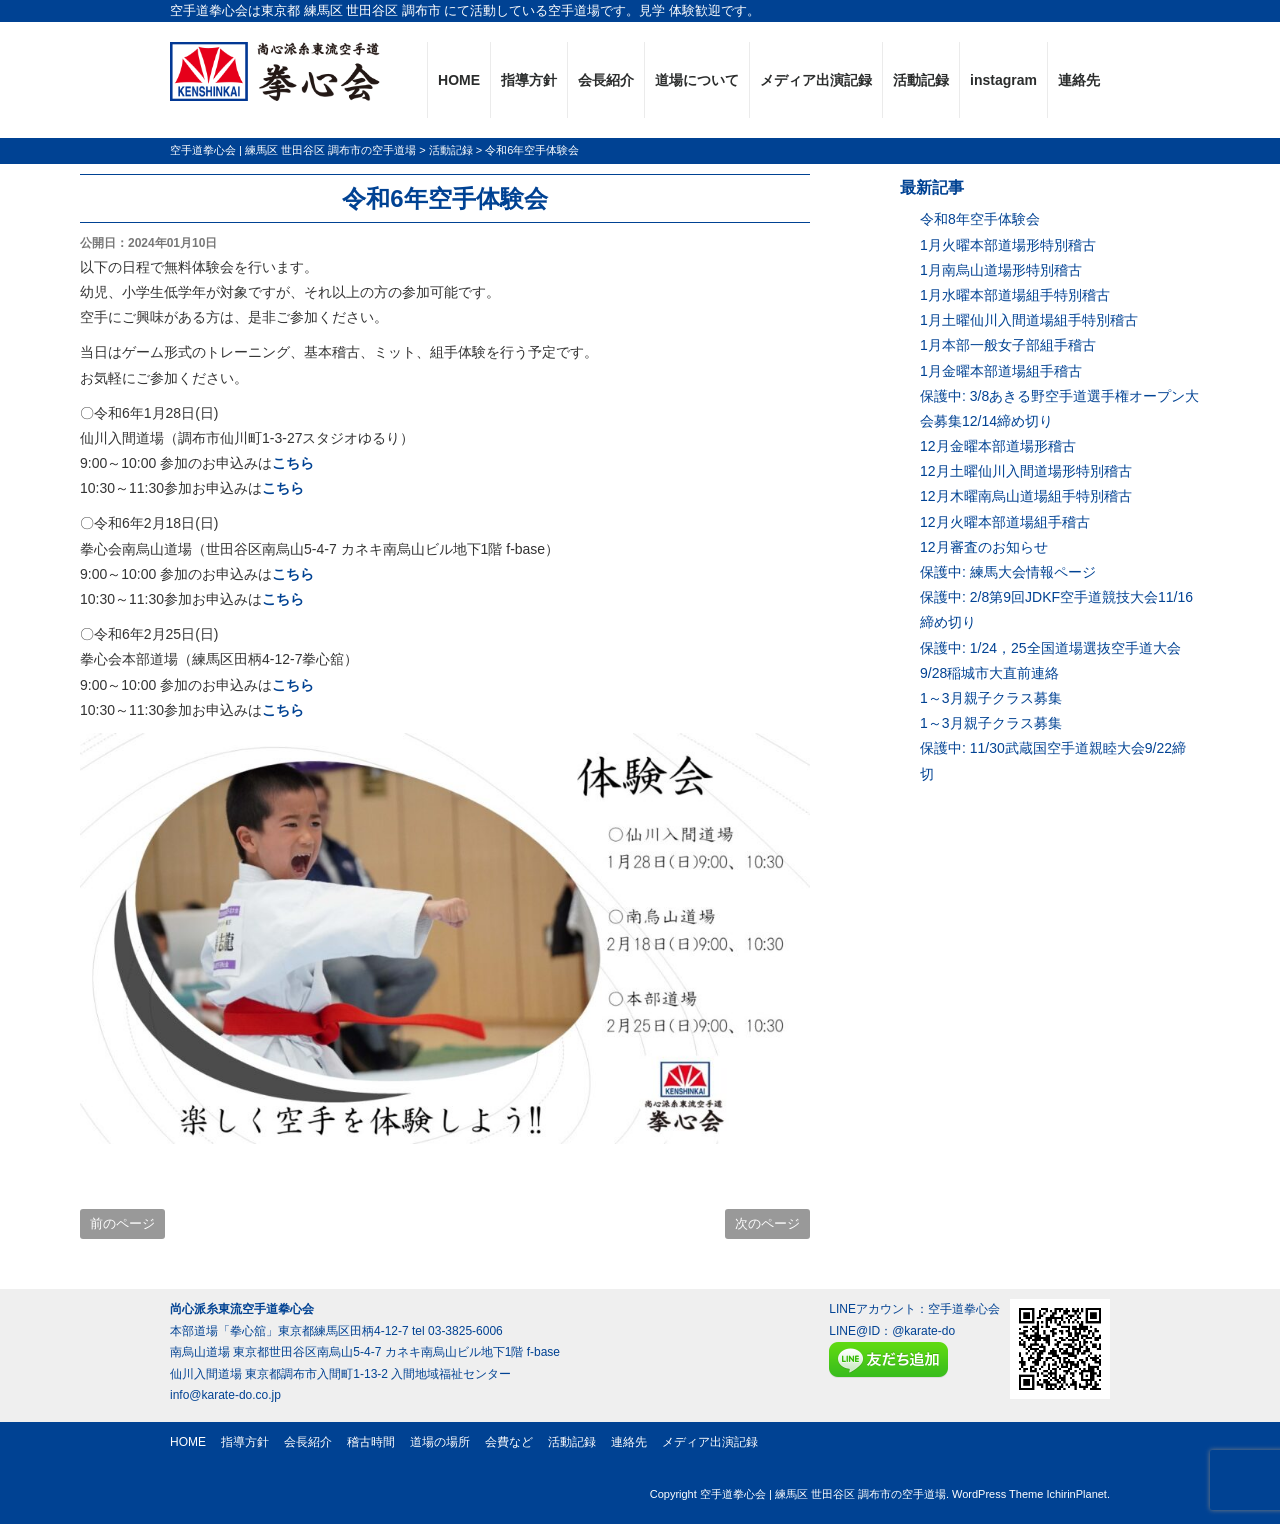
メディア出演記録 (816, 80)
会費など (509, 1442)
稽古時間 (371, 1442)
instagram (1003, 80)
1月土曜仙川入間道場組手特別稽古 (1029, 320)
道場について (697, 80)
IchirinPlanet (1076, 1494)
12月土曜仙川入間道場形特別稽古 (1026, 471)
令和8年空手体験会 (980, 219)
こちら (293, 463)
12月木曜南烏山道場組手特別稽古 (1026, 496)
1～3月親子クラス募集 (991, 698)
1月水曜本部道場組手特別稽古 (1015, 295)
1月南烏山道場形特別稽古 (1001, 270)
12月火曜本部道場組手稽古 (1005, 522)
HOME (459, 80)
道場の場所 (440, 1442)
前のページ (122, 1223)
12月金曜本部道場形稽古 (998, 446)
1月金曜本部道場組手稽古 (1001, 371)
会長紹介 (606, 80)
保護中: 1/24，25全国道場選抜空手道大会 (1050, 648)
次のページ (767, 1223)
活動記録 (921, 80)
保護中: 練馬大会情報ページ (1008, 572)
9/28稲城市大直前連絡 (989, 673)
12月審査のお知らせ (984, 547)
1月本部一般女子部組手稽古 (1008, 345)
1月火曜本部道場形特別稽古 (1008, 245)
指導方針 (529, 80)
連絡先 (1079, 80)
